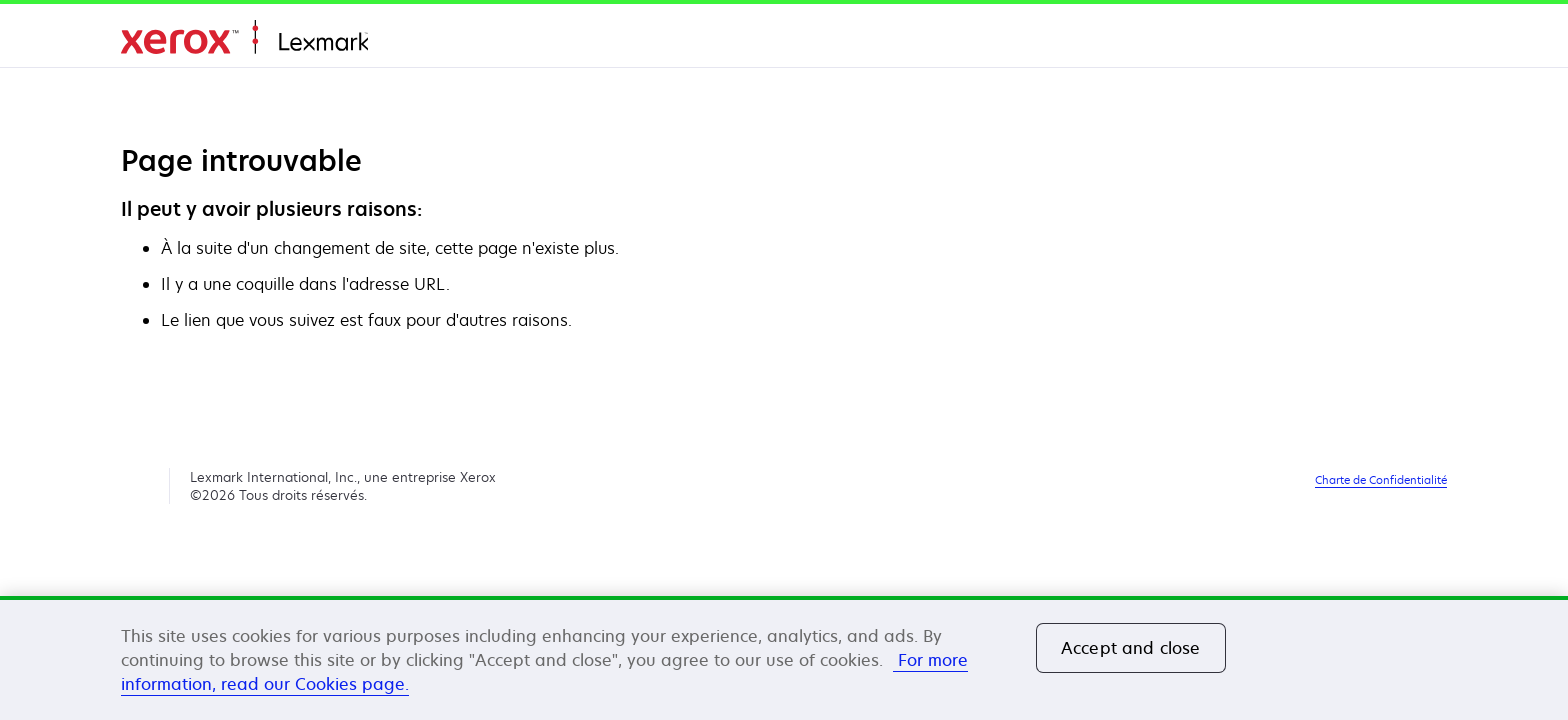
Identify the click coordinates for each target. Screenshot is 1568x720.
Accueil (244, 37)
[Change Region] (1423, 40)
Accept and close (1131, 648)
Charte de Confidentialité (1381, 479)
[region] (784, 658)
